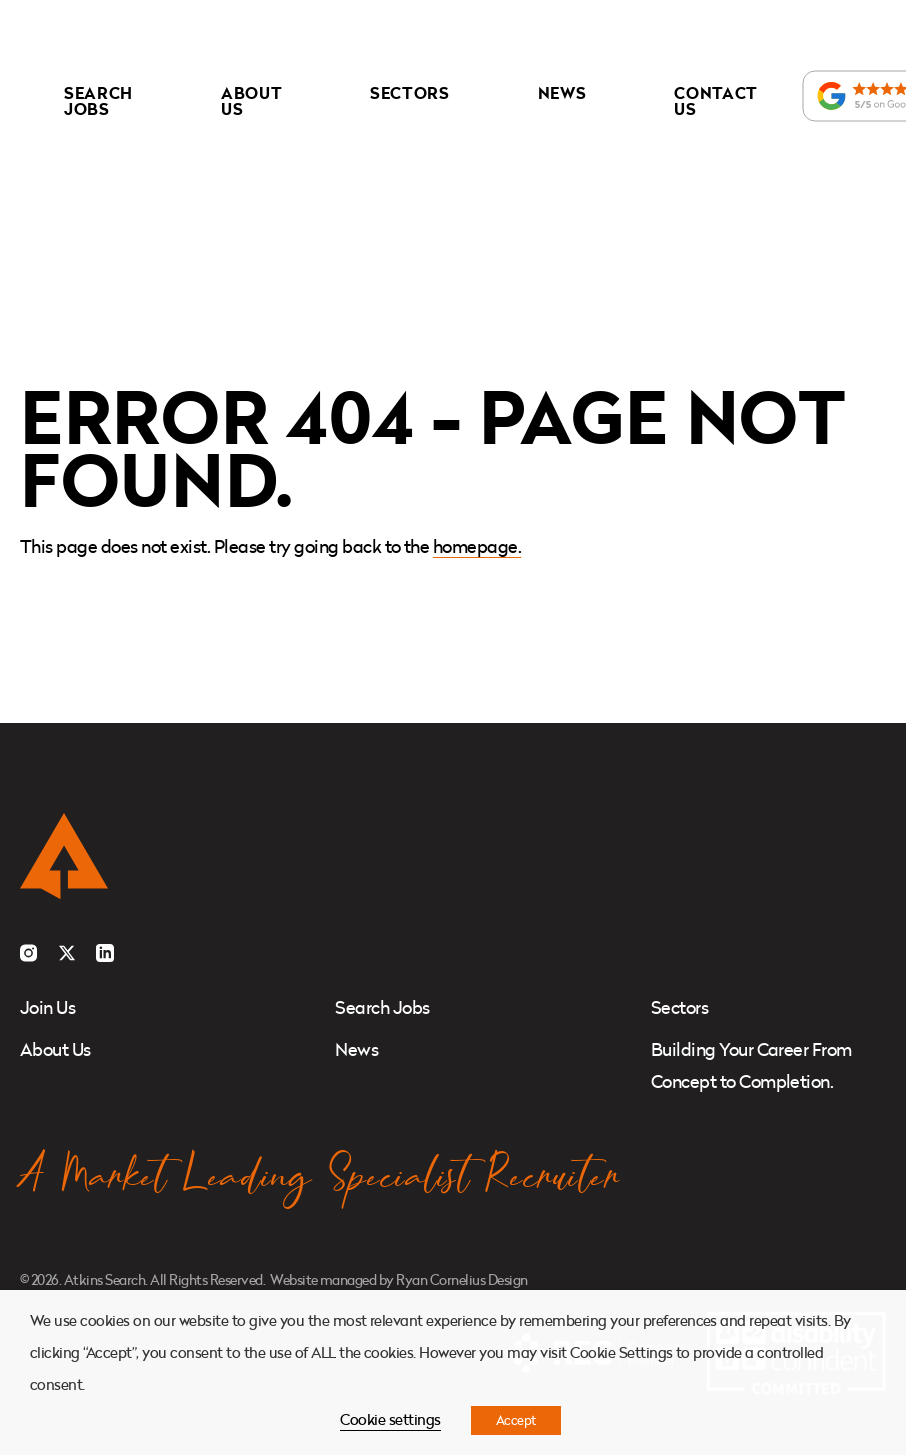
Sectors (410, 93)
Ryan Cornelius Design (461, 1279)
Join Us (47, 1007)
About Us (251, 101)
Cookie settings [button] (390, 1419)
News (562, 93)
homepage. (477, 546)
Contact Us (716, 101)
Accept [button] (516, 1420)
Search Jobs (98, 101)
